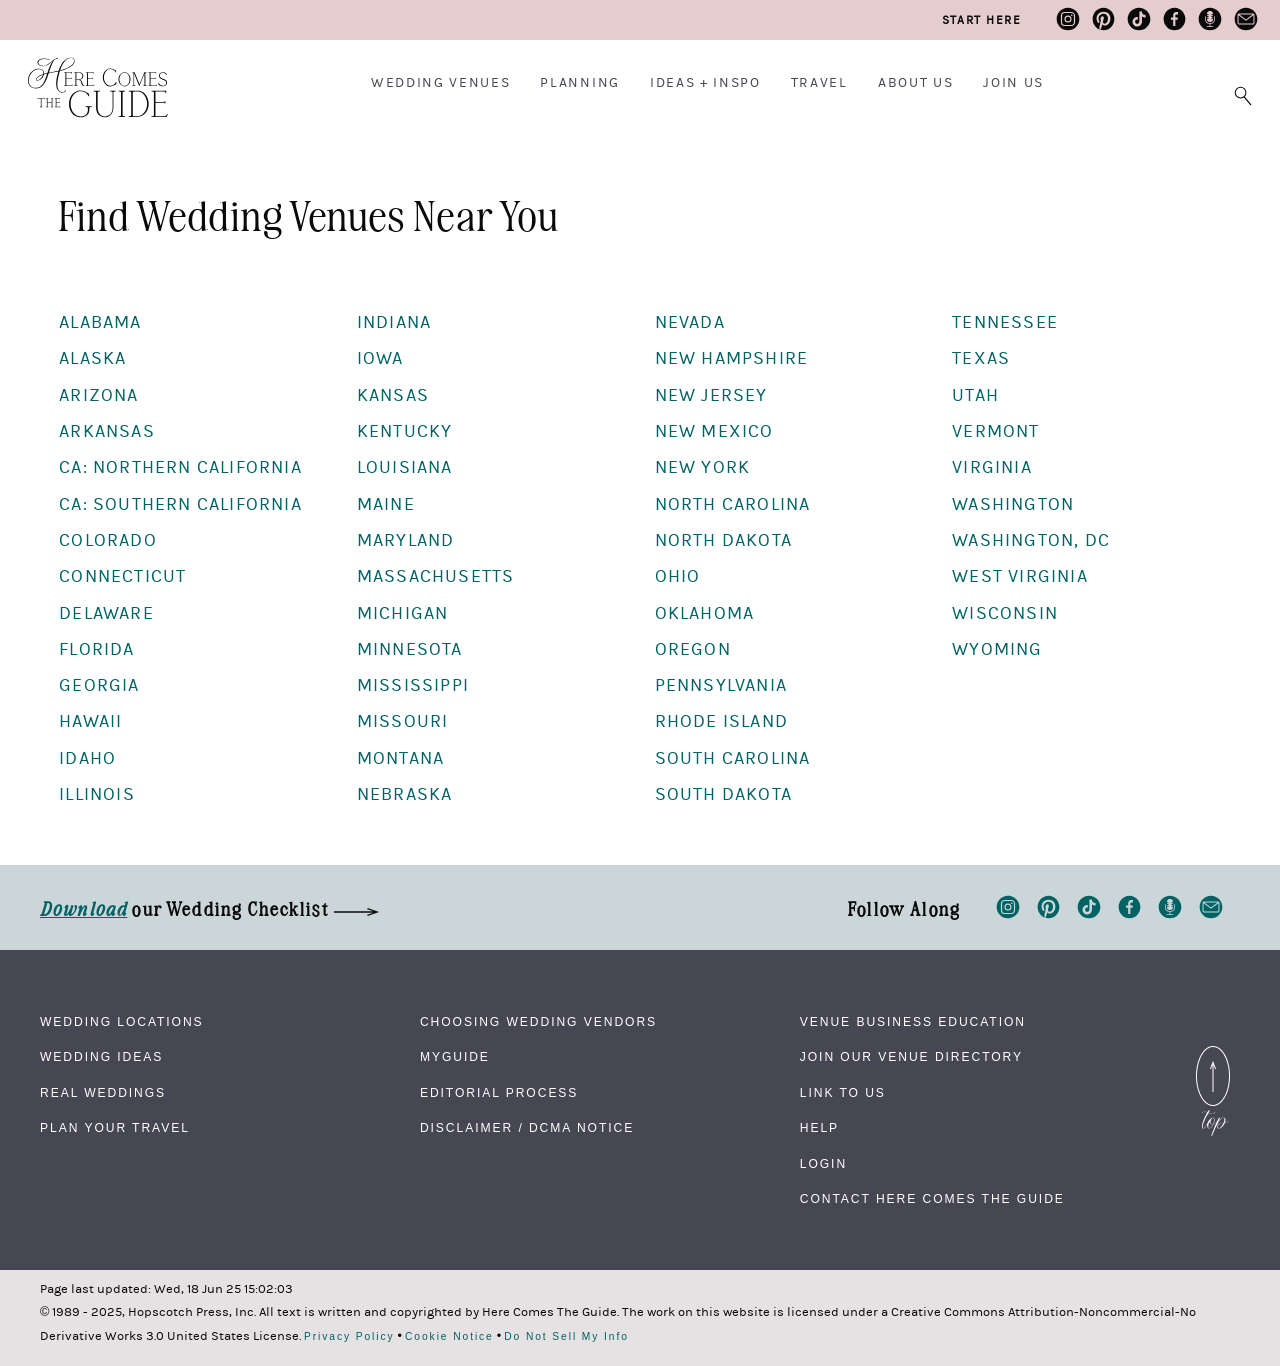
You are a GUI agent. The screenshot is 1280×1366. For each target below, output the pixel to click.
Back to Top (1213, 1058)
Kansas (393, 395)
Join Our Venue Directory (911, 1057)
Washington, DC (1031, 540)
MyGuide (455, 1057)
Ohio (678, 576)
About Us (915, 83)
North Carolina (733, 504)
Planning (579, 83)
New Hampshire (732, 358)
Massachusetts (436, 576)
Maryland (406, 540)
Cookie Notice (449, 1337)
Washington (1013, 504)
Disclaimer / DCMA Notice (527, 1128)
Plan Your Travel (115, 1128)
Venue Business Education (913, 1022)
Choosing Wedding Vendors (538, 1022)
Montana (400, 758)
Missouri (403, 721)
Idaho (87, 758)
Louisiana (405, 467)
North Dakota (723, 540)
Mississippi (413, 685)
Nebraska (405, 794)
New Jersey (711, 395)
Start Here (981, 20)
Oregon (693, 649)
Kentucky (405, 431)
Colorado (108, 540)
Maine (386, 504)
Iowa (380, 358)
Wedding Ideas (101, 1057)
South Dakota (723, 794)
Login (823, 1164)
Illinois (97, 794)
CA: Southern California (180, 504)
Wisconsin (1005, 613)
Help (819, 1128)
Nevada (690, 322)
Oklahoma (705, 613)
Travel (819, 83)
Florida (96, 649)
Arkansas (107, 431)
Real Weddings (103, 1093)
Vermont (995, 431)
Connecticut (122, 576)
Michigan (403, 613)
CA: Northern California (180, 467)
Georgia (99, 685)
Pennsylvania (721, 685)
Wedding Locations (122, 1022)
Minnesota (410, 649)
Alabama (100, 322)
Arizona (98, 395)
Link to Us (843, 1093)
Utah (975, 395)
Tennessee (1005, 322)
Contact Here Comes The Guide (932, 1199)
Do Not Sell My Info (566, 1337)
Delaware (106, 613)
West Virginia (1020, 576)
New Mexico (714, 431)
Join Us (1013, 83)
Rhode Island (721, 721)
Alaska (92, 358)
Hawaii (90, 721)
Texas (981, 358)
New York (703, 467)
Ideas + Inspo (705, 83)
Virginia (992, 467)
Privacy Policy (349, 1337)
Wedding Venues (441, 83)
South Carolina (733, 758)
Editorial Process (499, 1093)
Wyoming (997, 649)
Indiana (394, 322)
